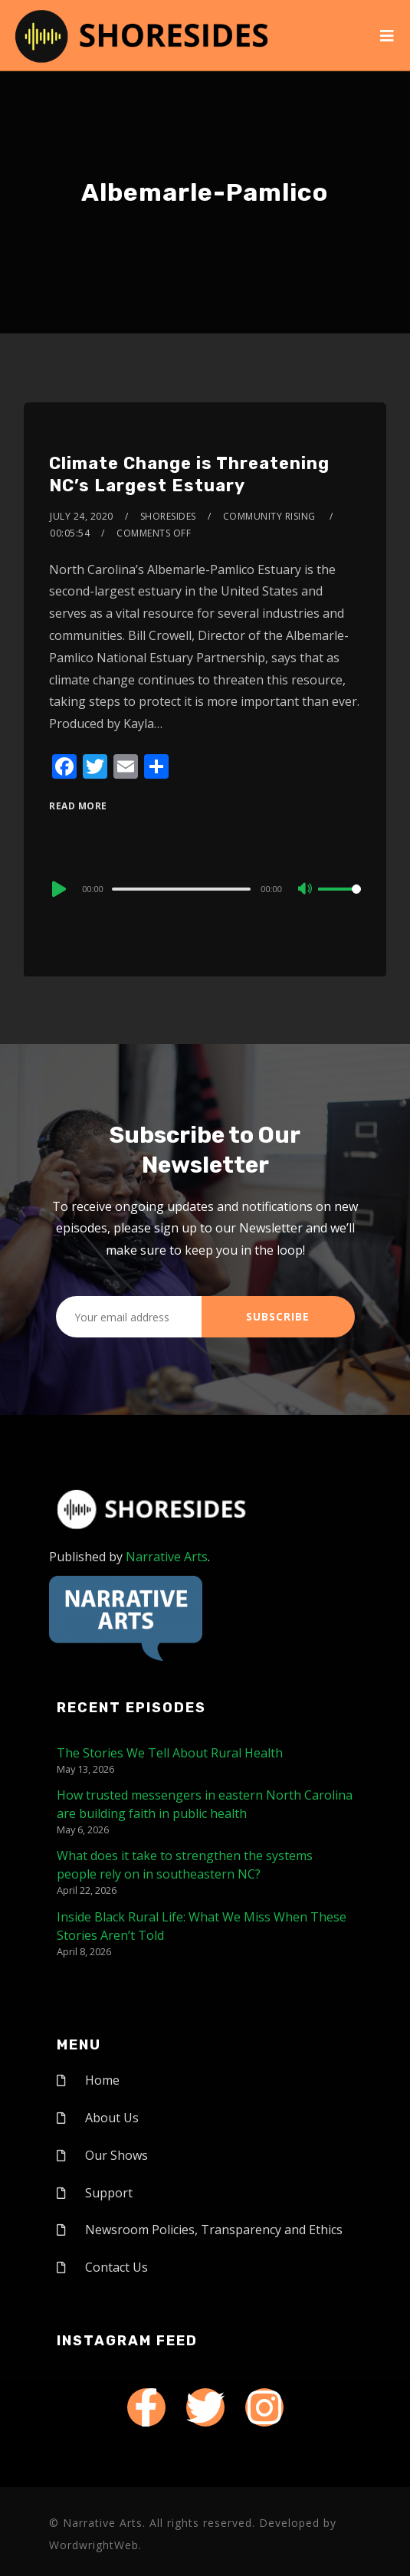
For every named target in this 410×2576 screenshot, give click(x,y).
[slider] (181, 889)
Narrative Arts (167, 1556)
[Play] (57, 889)
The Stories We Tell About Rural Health (170, 1752)
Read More (78, 805)
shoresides (168, 516)
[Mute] (305, 889)
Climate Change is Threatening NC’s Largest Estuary (189, 474)
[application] (205, 888)
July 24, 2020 (81, 516)
